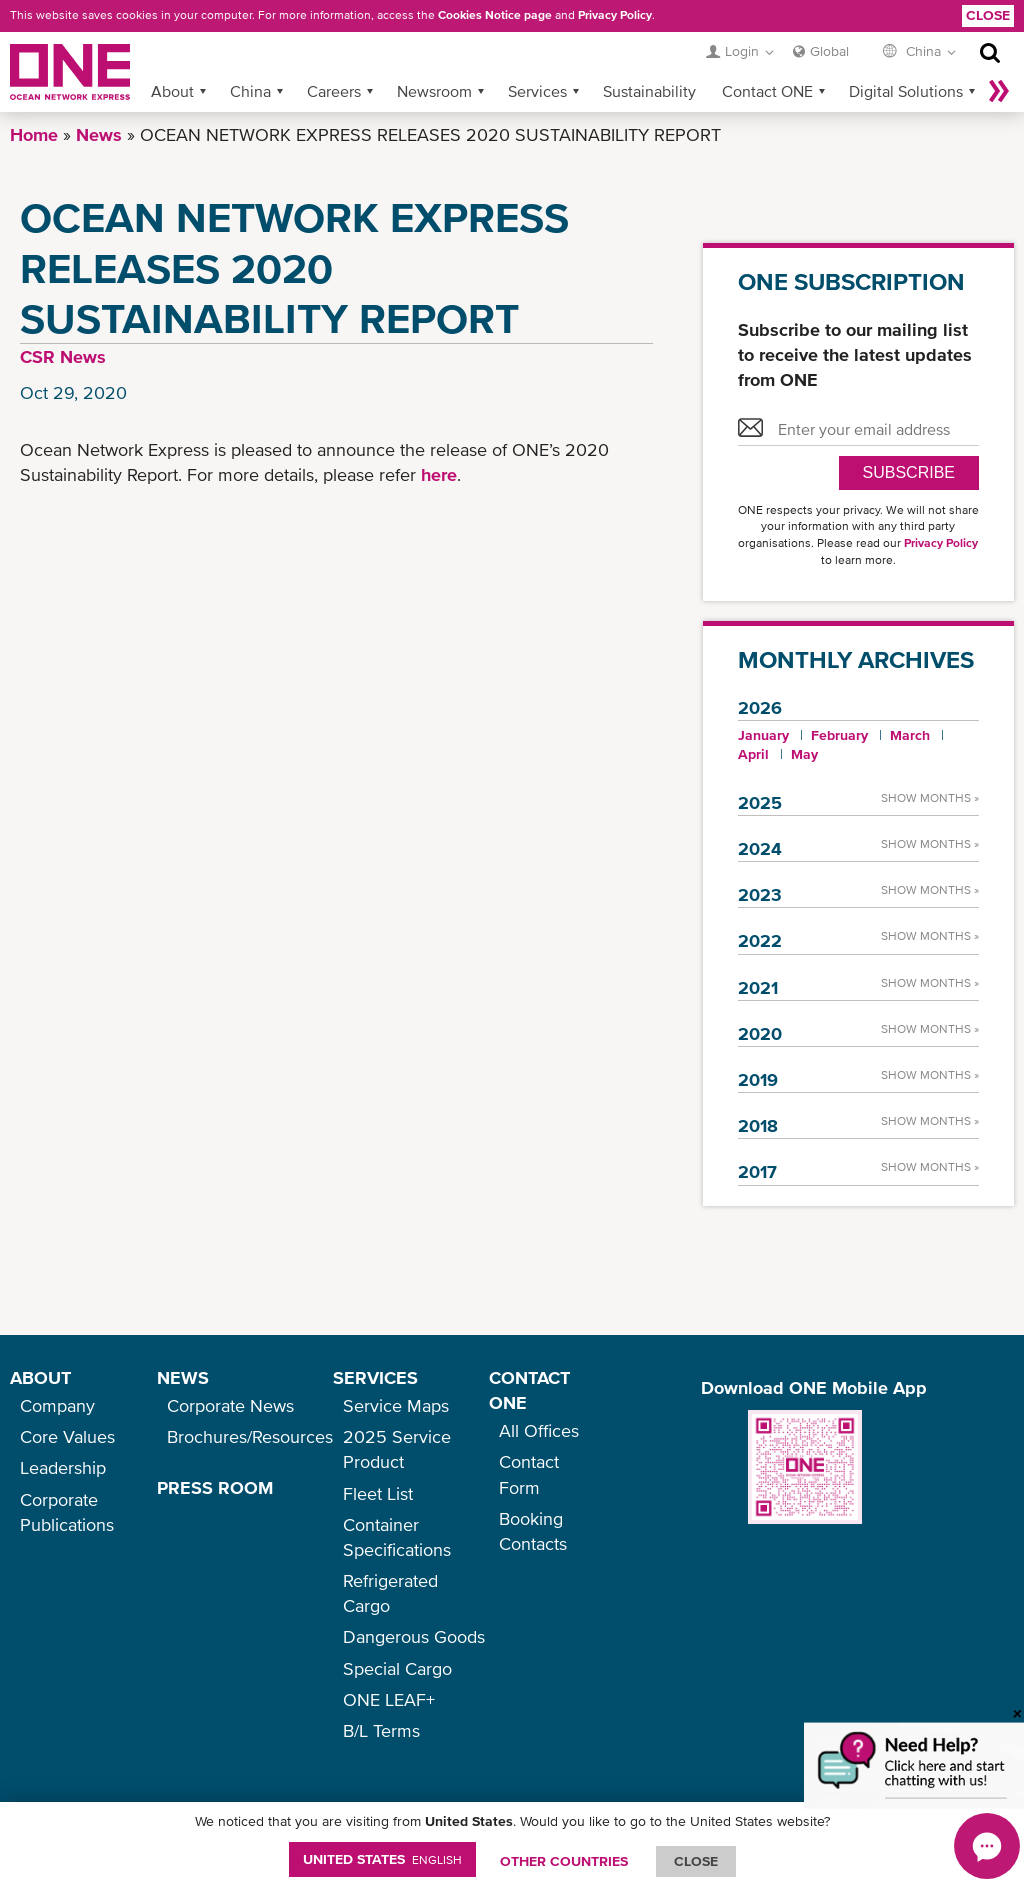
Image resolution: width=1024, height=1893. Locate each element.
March (910, 735)
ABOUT (40, 1377)
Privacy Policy (615, 15)
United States (382, 1859)
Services (537, 91)
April (753, 754)
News (99, 134)
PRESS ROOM (215, 1487)
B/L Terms (381, 1730)
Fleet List (378, 1493)
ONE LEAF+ (389, 1699)
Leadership (63, 1467)
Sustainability (649, 91)
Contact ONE (767, 91)
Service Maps (396, 1405)
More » (999, 91)
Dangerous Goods (414, 1636)
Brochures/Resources (250, 1436)
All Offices (539, 1430)
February (839, 735)
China (250, 91)
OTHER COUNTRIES (564, 1861)
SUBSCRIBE (909, 472)
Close (988, 15)
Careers (334, 91)
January (763, 735)
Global (829, 51)
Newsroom (434, 91)
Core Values (67, 1436)
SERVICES (375, 1377)
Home (34, 134)
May (804, 754)
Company (57, 1405)
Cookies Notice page (495, 15)
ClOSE (696, 1861)
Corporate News (230, 1405)
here (439, 474)
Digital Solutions (906, 91)
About (172, 91)
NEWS (183, 1377)
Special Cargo (397, 1668)
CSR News (63, 356)
